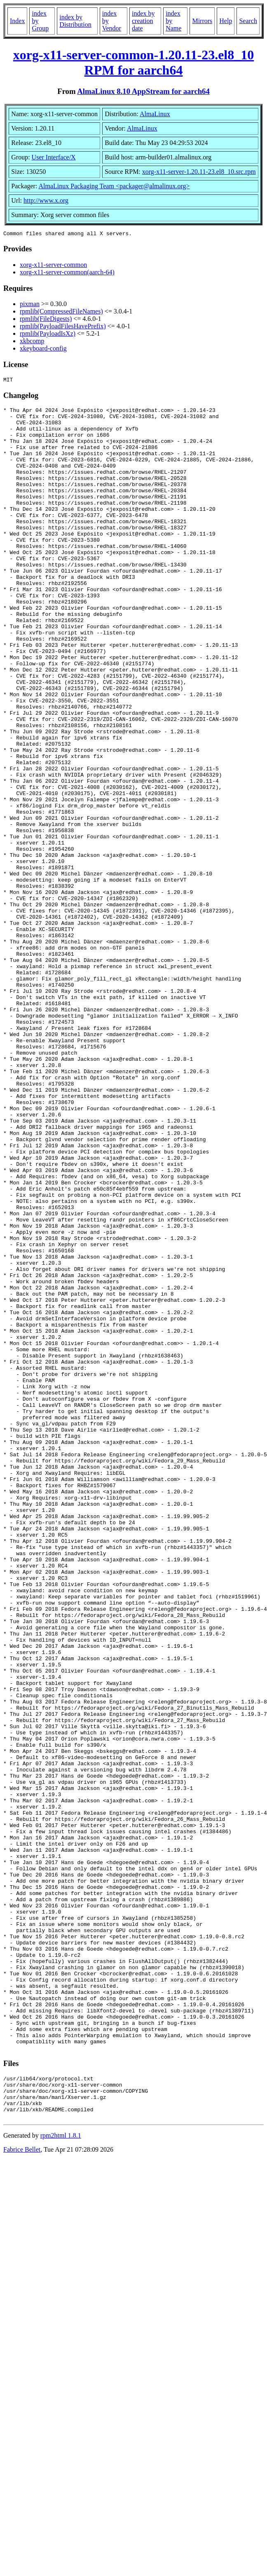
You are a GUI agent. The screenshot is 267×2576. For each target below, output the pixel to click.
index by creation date (143, 21)
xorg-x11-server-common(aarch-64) (67, 273)
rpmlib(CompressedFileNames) (61, 312)
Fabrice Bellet (21, 2489)
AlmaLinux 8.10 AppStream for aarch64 (143, 91)
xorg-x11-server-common (53, 265)
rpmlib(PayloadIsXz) (47, 334)
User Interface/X (54, 157)
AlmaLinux (155, 113)
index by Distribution (75, 21)
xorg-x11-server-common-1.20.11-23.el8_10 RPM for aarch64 (133, 62)
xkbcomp (32, 342)
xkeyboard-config (43, 349)
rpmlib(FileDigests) (46, 319)
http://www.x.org (45, 200)
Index (17, 20)
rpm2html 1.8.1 (60, 2475)
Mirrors (202, 20)
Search (248, 20)
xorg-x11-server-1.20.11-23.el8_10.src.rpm (199, 171)
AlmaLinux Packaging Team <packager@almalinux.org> (114, 186)
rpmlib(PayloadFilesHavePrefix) (63, 327)
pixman (30, 305)
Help (225, 20)
